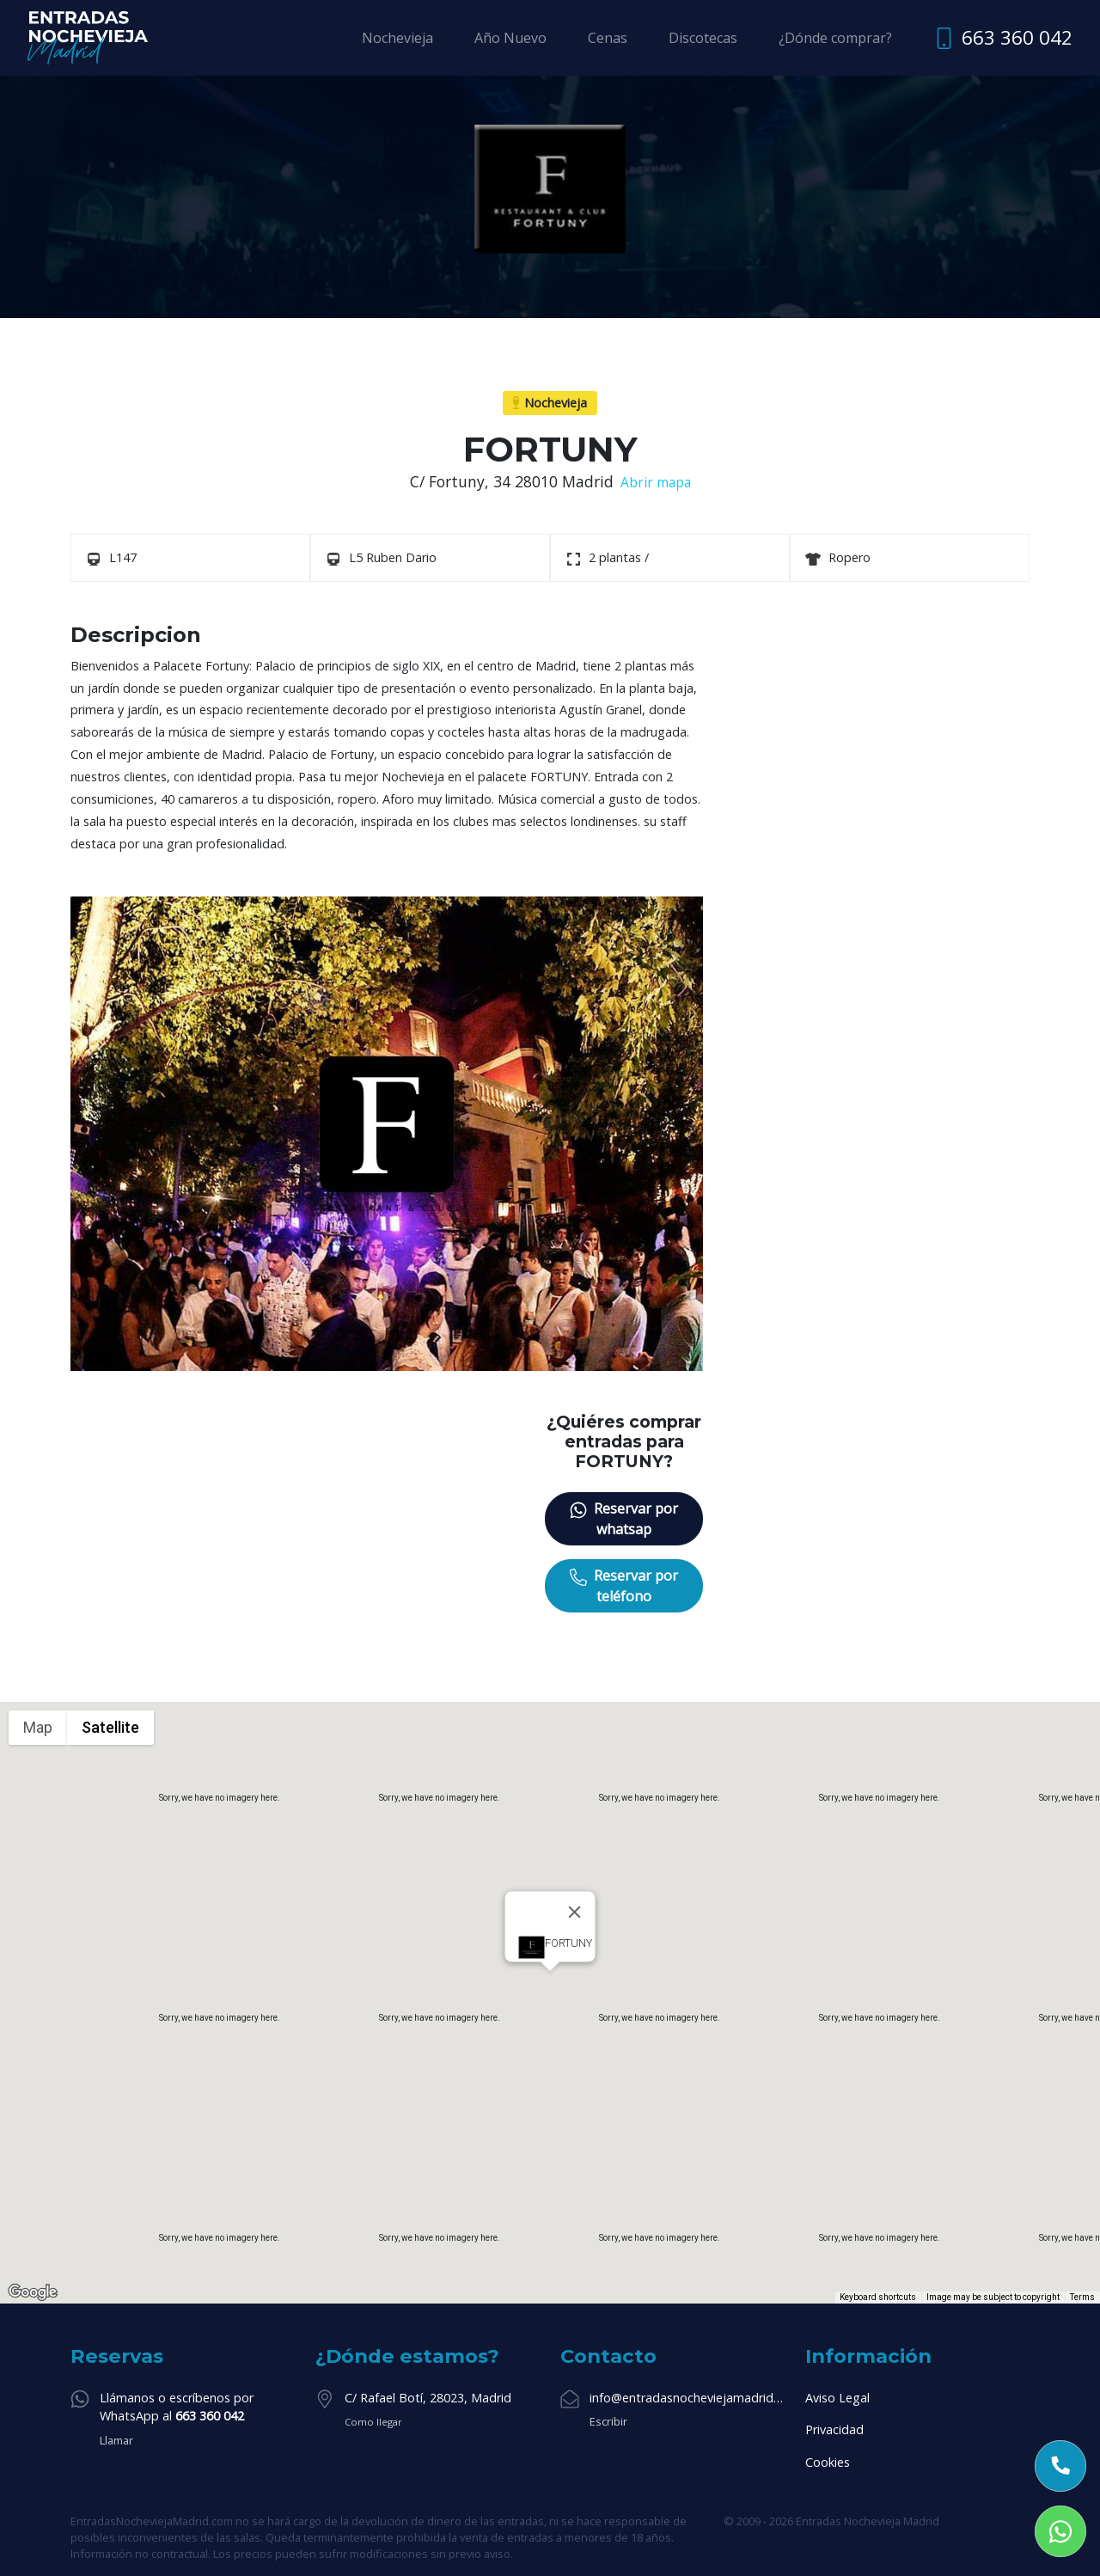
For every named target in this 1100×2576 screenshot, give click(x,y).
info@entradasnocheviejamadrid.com (687, 2397)
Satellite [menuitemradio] (110, 1727)
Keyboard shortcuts (878, 2297)
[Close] (575, 1911)
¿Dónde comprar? (835, 37)
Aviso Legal (837, 2397)
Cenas (607, 37)
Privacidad (834, 2429)
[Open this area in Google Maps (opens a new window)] (32, 2292)
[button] (550, 1987)
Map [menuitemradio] (37, 1727)
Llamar (116, 2440)
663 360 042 (1017, 37)
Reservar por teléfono (624, 1586)
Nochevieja (397, 37)
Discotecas (703, 37)
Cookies (827, 2462)
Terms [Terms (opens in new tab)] (1082, 2297)
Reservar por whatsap (624, 1519)
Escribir (608, 2421)
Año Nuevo (510, 37)
